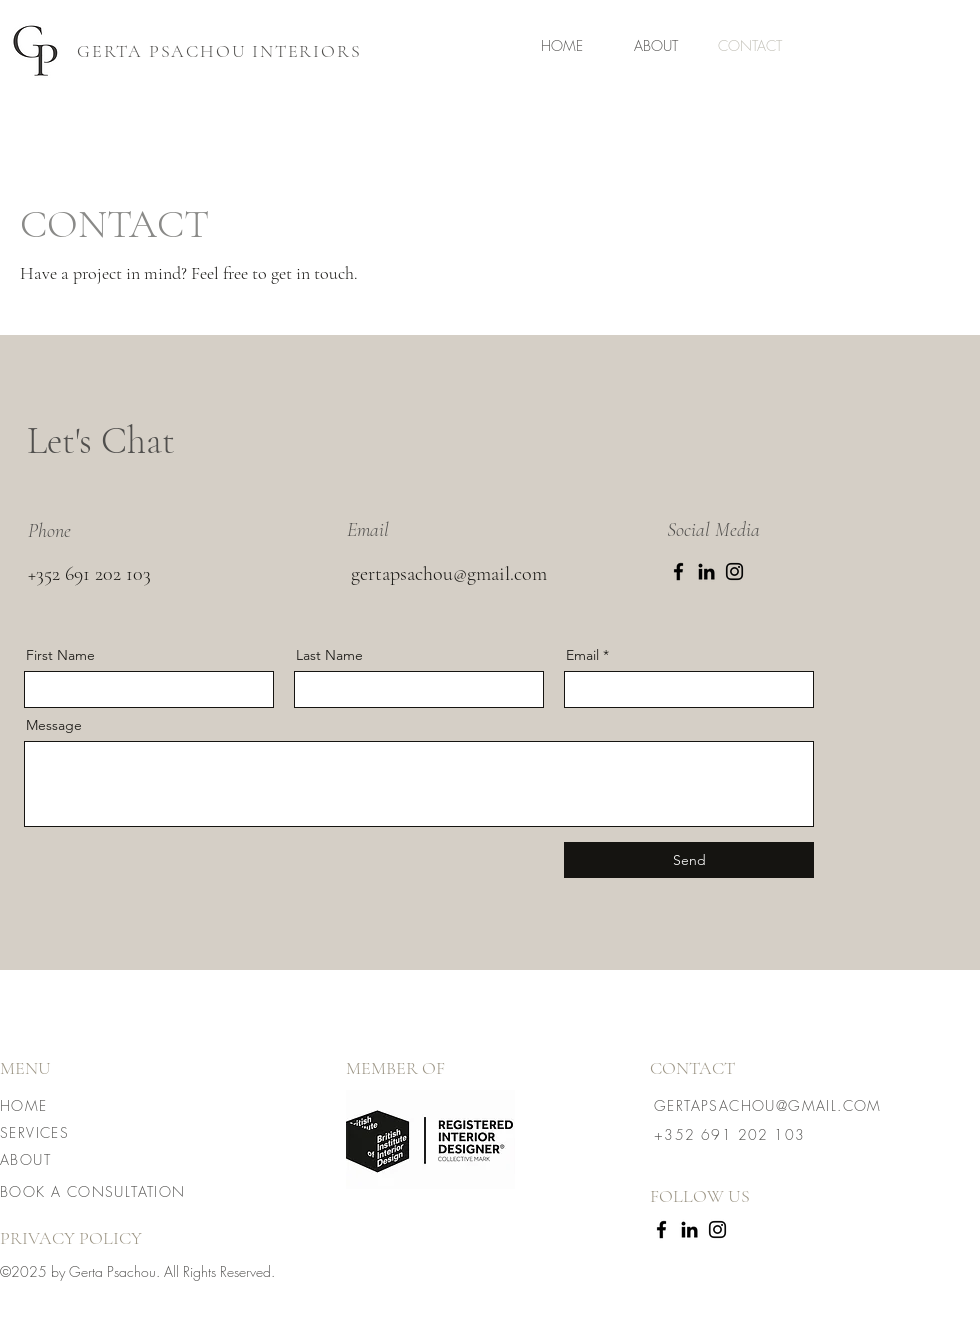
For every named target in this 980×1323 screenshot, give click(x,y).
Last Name (329, 655)
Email (582, 655)
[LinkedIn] (706, 571)
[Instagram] (734, 571)
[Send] (689, 860)
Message (54, 725)
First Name (60, 655)
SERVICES (34, 1132)
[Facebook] (678, 571)
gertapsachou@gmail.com (449, 574)
